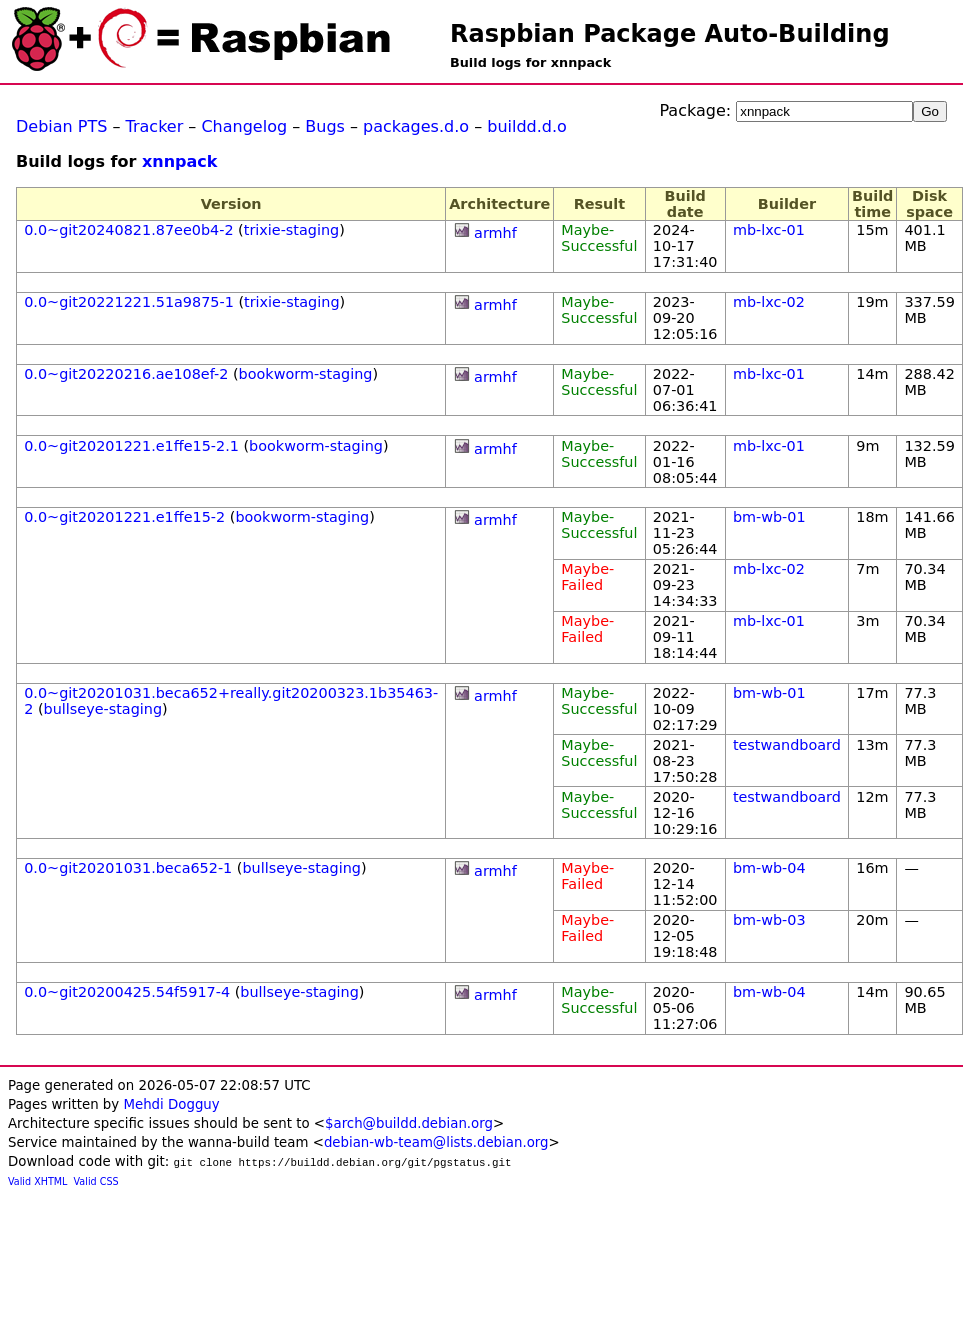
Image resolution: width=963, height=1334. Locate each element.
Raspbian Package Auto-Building (670, 34)
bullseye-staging (103, 709)
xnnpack (179, 161)
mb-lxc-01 (769, 230)
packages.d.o (416, 126)
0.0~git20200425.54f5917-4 (127, 992)
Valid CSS (96, 1181)
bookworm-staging (306, 374)
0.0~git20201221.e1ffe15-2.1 (131, 446)
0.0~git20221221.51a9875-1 (129, 302)
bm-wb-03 (769, 920)
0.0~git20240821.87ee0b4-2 (128, 230)
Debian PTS (61, 126)
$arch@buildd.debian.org (409, 1123)
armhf (495, 233)
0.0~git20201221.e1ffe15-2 (124, 517)
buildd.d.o (527, 126)
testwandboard (787, 745)
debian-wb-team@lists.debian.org (436, 1142)
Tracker (155, 126)
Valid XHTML (37, 1181)
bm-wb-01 (769, 517)
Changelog (244, 126)
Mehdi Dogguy (171, 1104)
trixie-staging (291, 230)
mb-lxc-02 (769, 302)
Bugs (325, 126)
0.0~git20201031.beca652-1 (128, 868)
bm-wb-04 (769, 868)
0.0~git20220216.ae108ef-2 (126, 374)
